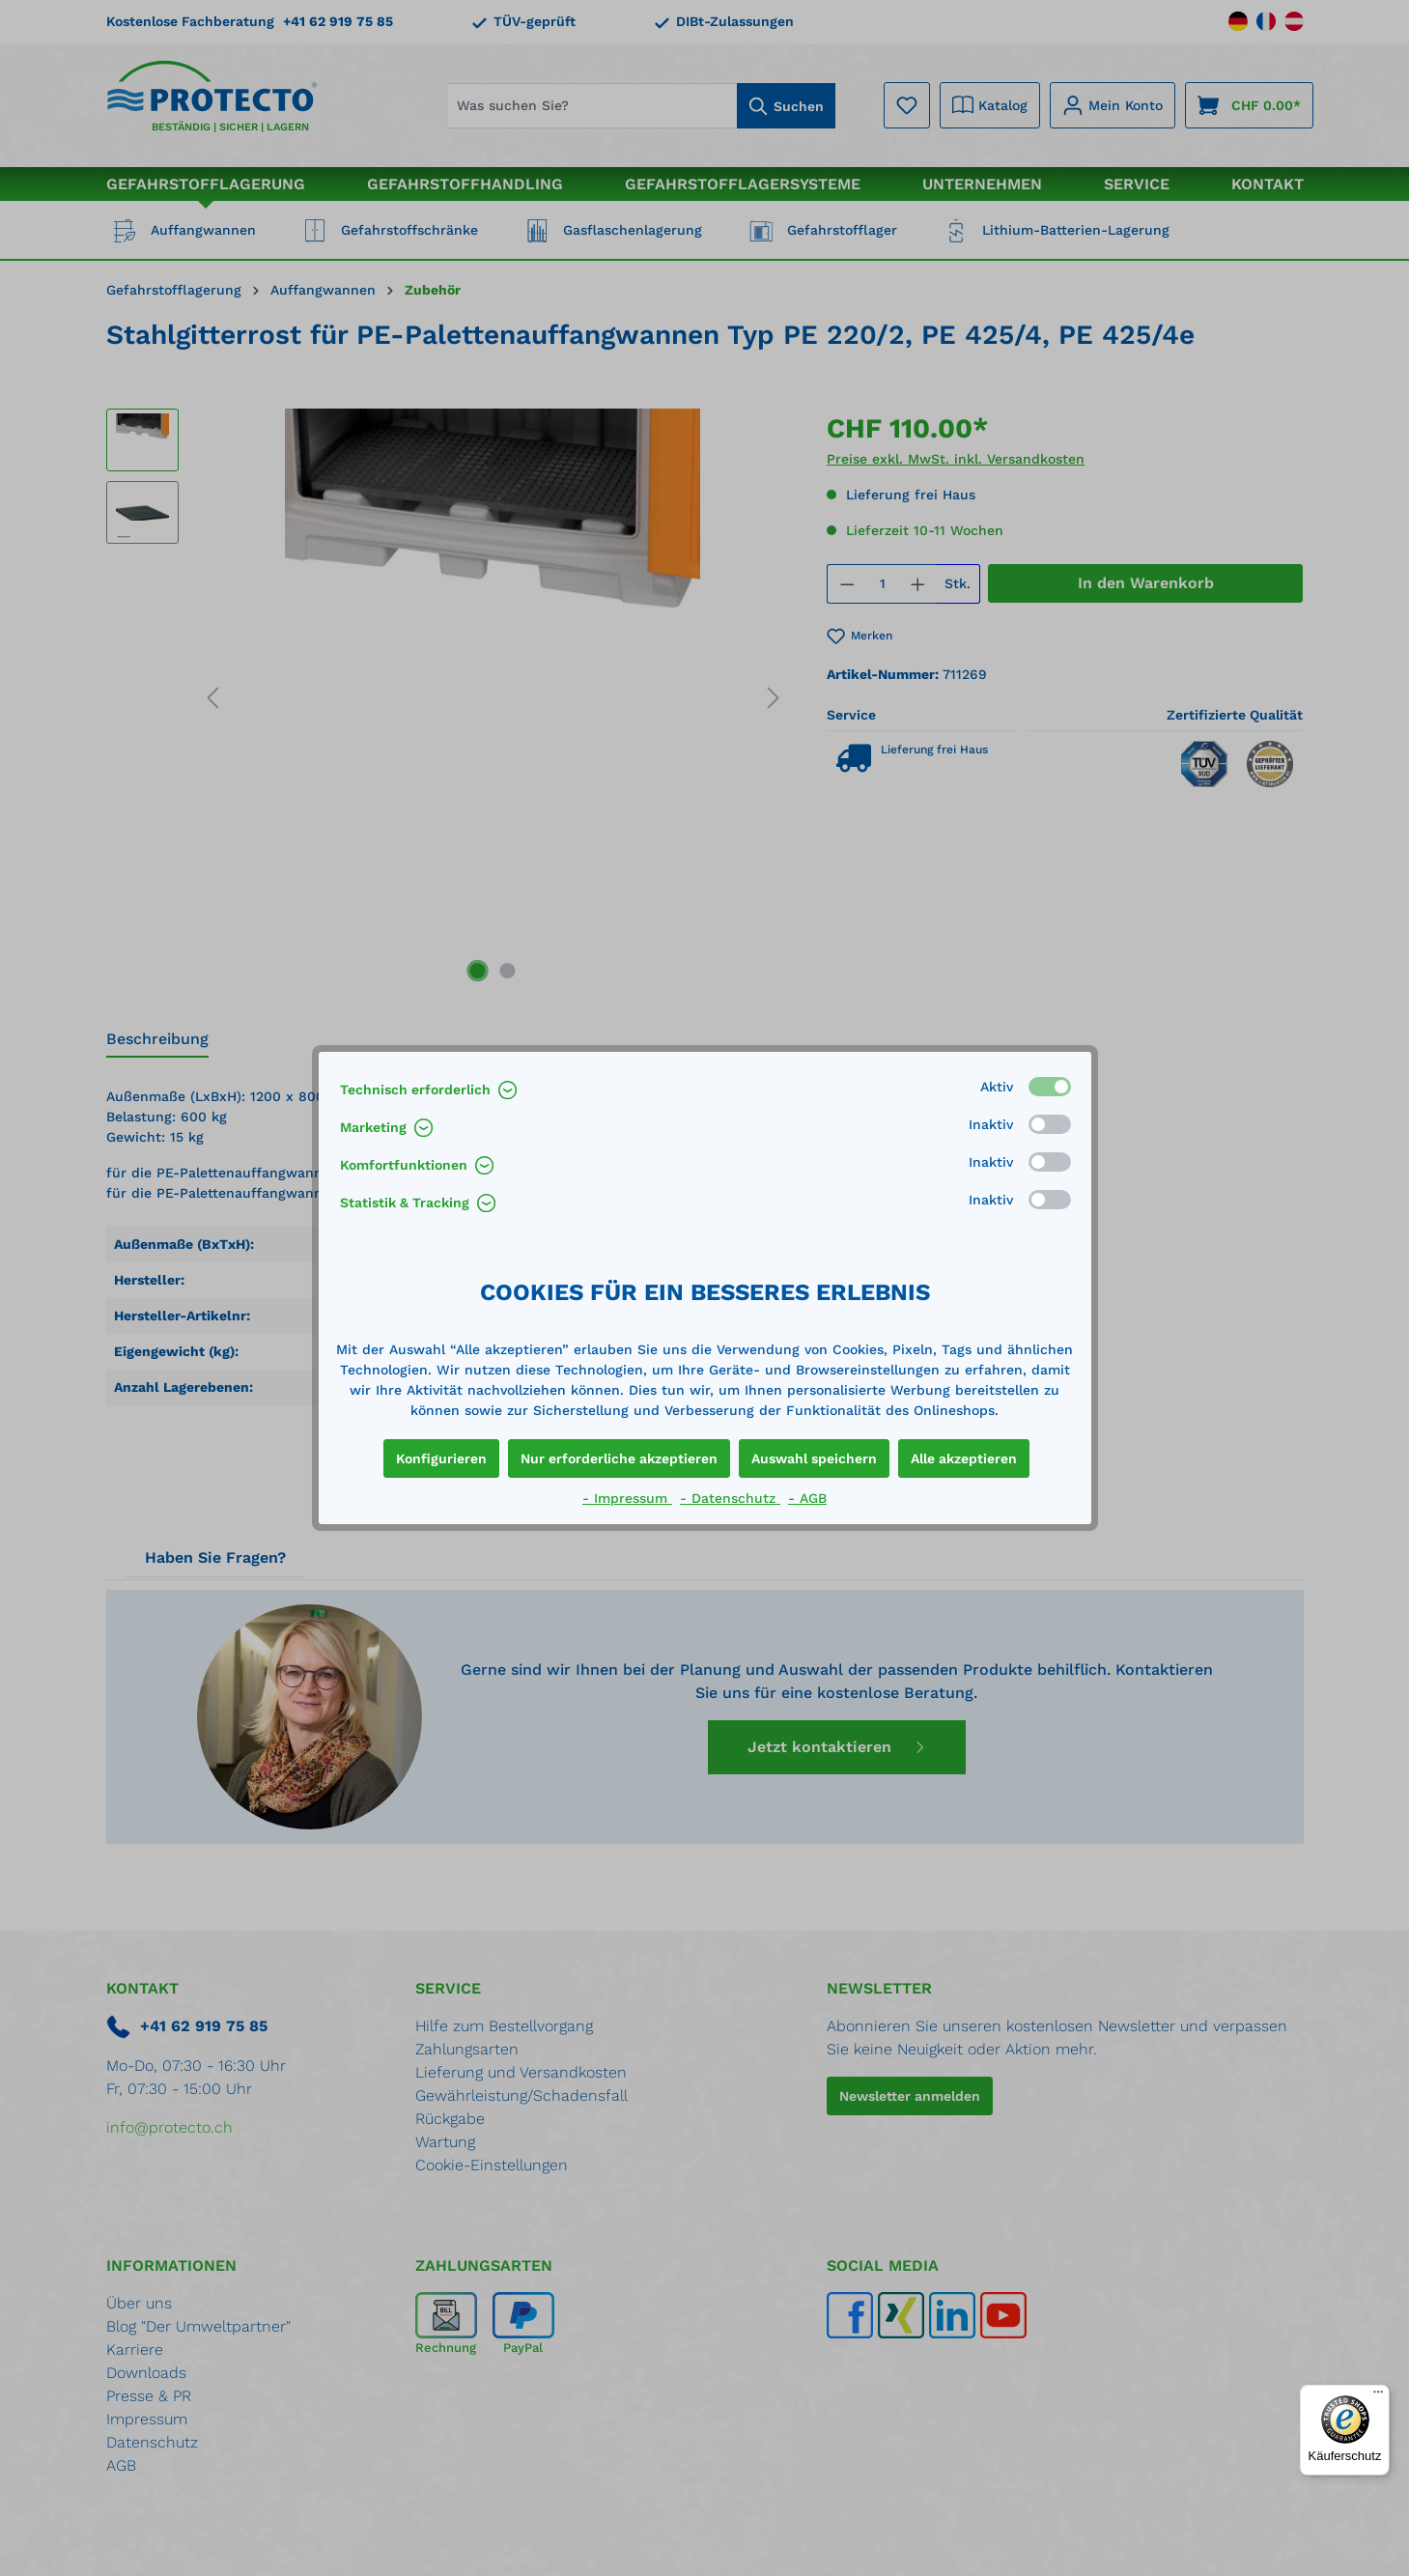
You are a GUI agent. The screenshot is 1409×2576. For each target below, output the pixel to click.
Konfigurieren (441, 1458)
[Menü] (1378, 2396)
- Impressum (627, 1498)
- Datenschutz (730, 1498)
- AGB (807, 1498)
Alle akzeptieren (964, 1458)
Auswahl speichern (814, 1458)
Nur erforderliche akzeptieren (619, 1458)
